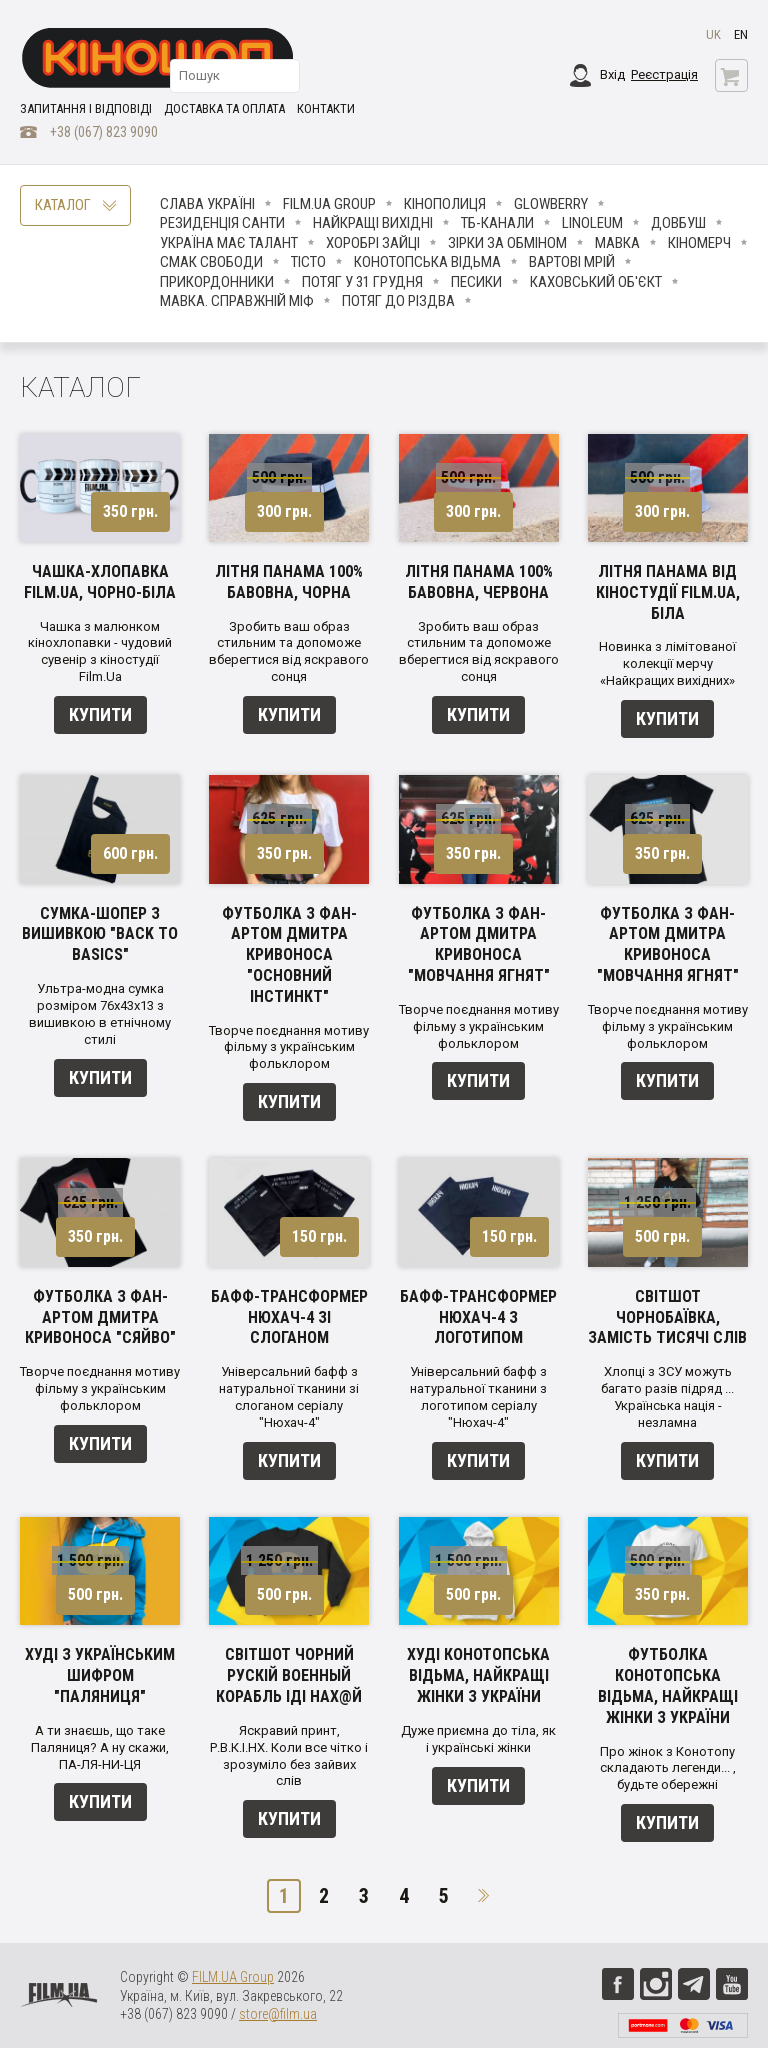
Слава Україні (207, 204)
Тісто (308, 262)
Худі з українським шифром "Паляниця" (100, 1675)
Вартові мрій (572, 262)
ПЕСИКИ (476, 282)
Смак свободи (211, 262)
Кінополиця (445, 204)
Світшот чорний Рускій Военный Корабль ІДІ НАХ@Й (289, 1675)
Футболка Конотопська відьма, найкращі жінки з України (668, 1685)
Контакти (326, 108)
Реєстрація (664, 74)
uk (713, 34)
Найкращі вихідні (373, 223)
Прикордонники (217, 282)
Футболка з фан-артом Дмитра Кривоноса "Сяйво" (100, 1317)
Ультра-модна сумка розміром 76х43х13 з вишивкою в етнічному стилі (100, 1014)
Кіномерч (699, 243)
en (741, 34)
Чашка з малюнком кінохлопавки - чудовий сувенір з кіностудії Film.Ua (100, 652)
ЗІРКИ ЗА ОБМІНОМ (507, 243)
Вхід (612, 74)
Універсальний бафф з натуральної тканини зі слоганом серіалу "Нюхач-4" (289, 1397)
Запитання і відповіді (86, 108)
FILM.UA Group (329, 204)
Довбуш (678, 223)
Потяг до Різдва (398, 301)
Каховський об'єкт (596, 282)
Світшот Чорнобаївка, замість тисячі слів (667, 1317)
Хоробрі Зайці (373, 243)
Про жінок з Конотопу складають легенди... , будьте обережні (668, 1768)
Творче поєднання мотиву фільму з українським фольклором (289, 1047)
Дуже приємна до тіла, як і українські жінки (478, 1739)
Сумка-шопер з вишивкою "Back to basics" (100, 934)
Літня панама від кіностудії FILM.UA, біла (668, 592)
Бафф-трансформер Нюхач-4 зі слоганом (289, 1317)
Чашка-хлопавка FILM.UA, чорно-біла (100, 582)
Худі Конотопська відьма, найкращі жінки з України (478, 1675)
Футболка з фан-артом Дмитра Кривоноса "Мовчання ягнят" (479, 944)
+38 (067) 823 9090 (104, 132)
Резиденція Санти (222, 223)
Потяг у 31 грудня (362, 282)
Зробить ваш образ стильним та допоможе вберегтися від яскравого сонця (289, 652)
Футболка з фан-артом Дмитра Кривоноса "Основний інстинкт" (289, 955)
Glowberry (551, 204)
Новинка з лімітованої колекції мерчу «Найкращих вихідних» (667, 663)
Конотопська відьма (427, 262)
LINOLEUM (592, 223)
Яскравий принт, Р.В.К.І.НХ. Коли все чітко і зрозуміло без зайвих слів (289, 1756)
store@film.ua (278, 2014)
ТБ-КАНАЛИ (497, 223)
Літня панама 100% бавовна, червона (479, 582)
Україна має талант (229, 243)
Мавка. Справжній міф (237, 301)
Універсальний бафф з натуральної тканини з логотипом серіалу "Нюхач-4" (478, 1397)
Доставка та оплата (224, 108)
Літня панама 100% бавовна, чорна (289, 582)
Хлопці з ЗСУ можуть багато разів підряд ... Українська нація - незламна (667, 1397)
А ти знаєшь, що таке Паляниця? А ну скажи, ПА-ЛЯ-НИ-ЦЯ (100, 1747)
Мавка (617, 243)
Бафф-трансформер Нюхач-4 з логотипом (478, 1317)
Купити (100, 714)
